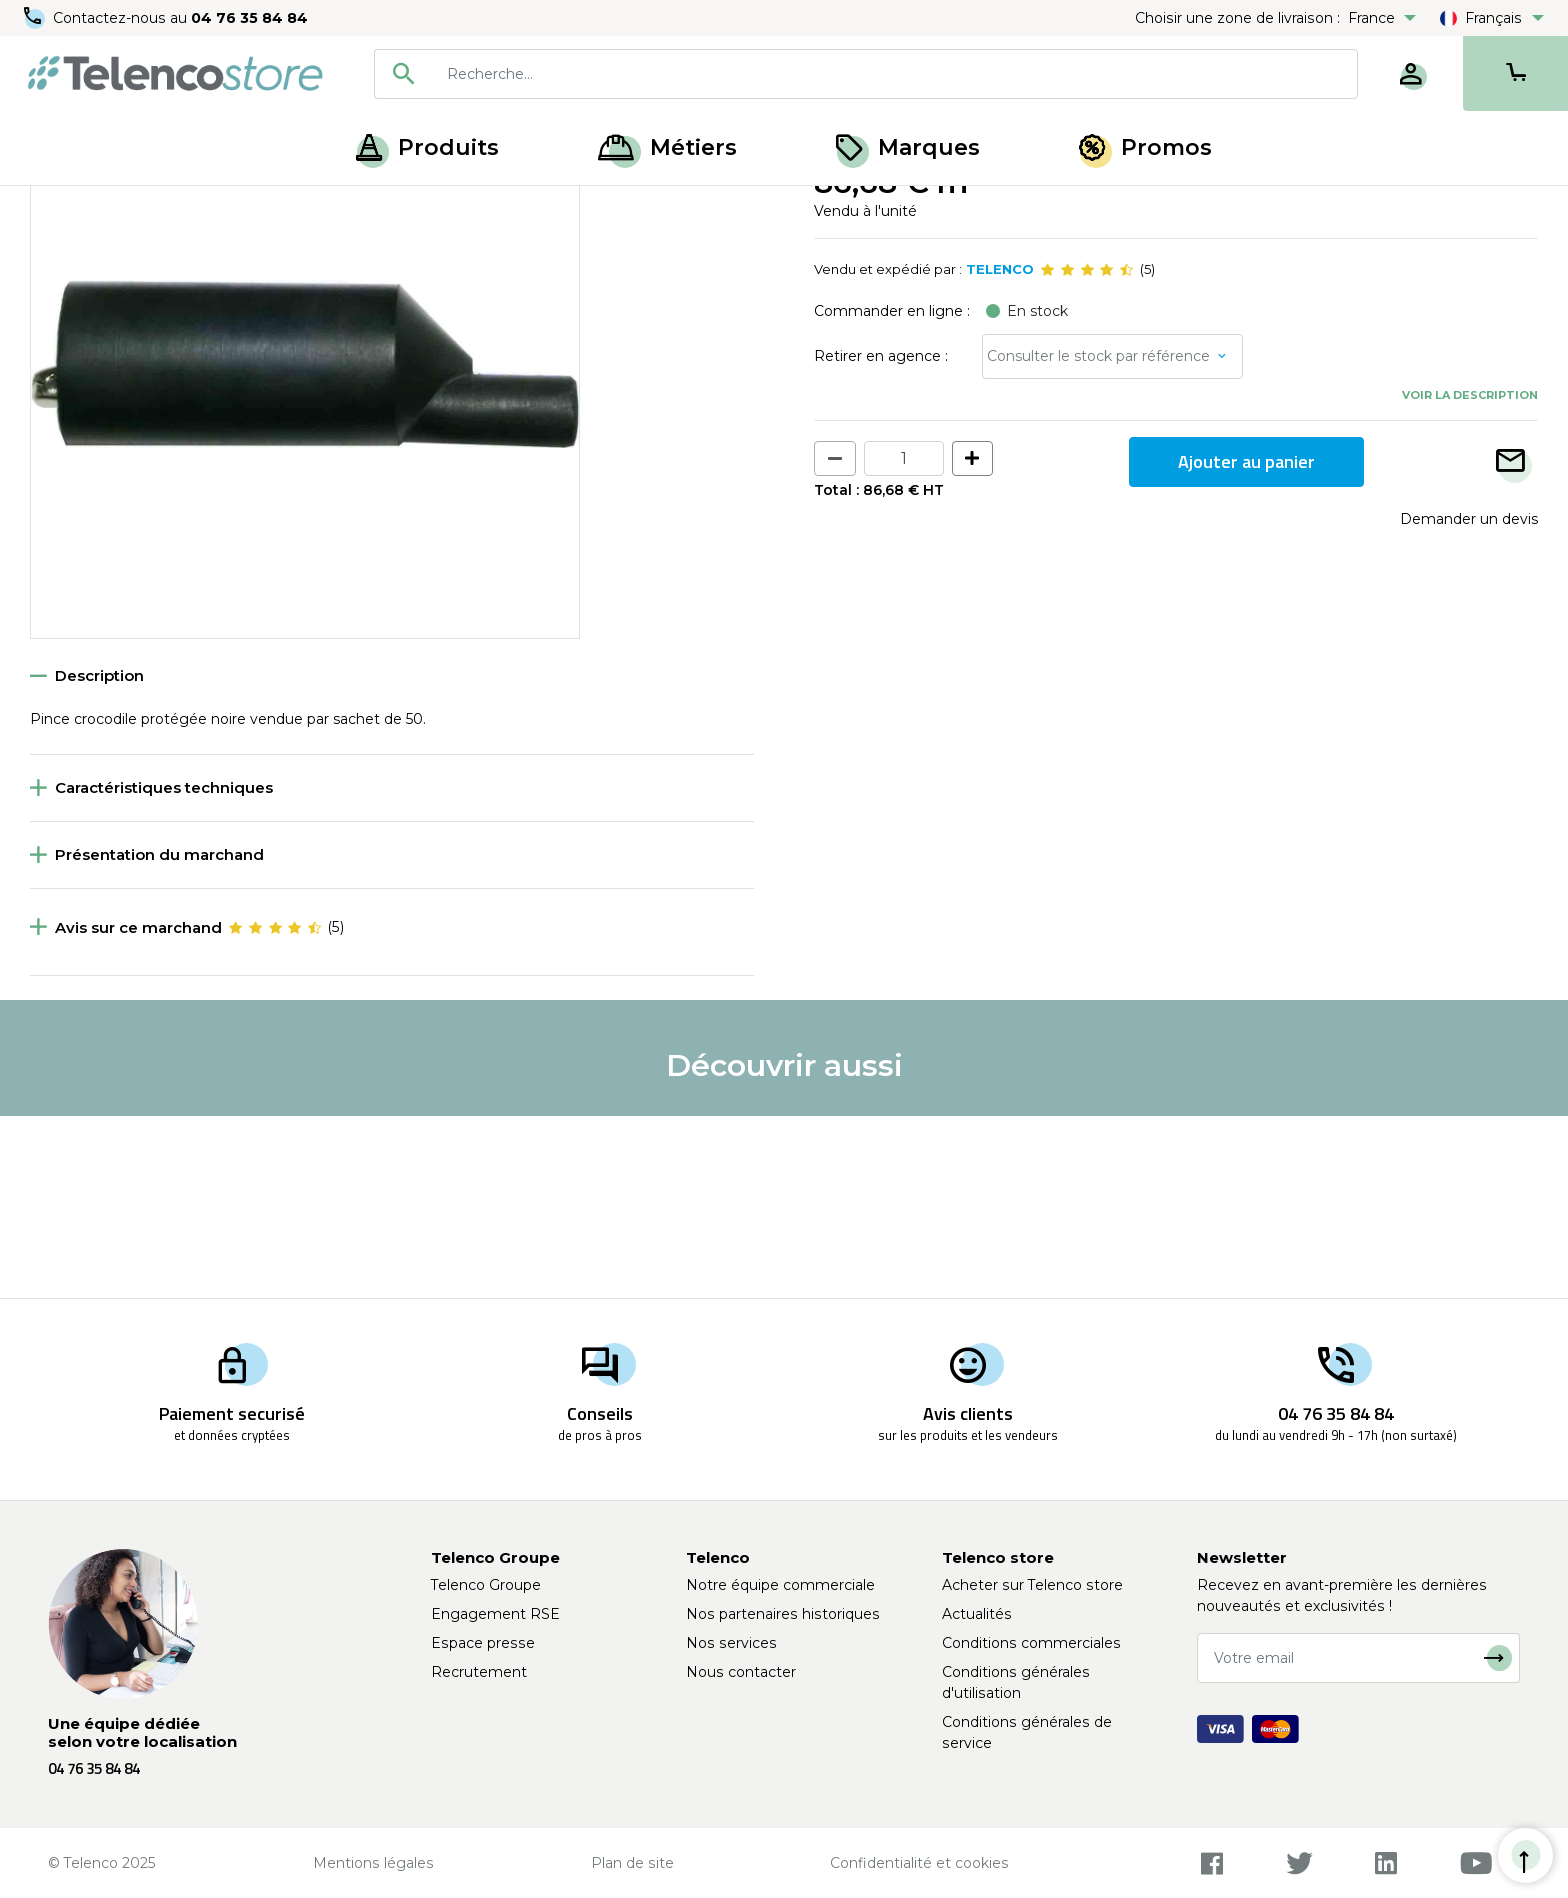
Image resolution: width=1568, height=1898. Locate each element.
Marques (908, 147)
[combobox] (866, 74)
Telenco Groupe (486, 1585)
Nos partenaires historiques (783, 1614)
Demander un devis (1469, 700)
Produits (427, 147)
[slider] (1087, 452)
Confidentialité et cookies (919, 1863)
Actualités (977, 1614)
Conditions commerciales (1031, 1643)
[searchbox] (895, 74)
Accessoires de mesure (177, 208)
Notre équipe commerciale (780, 1585)
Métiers (667, 147)
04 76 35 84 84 (249, 18)
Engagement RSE (495, 1614)
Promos (1145, 147)
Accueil (54, 208)
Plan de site (632, 1863)
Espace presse (483, 1643)
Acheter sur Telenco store (1032, 1585)
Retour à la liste (91, 251)
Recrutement (479, 1672)
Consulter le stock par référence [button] (1098, 538)
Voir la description (1470, 577)
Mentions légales (373, 1863)
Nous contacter (741, 1672)
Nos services (731, 1643)
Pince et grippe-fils (337, 208)
